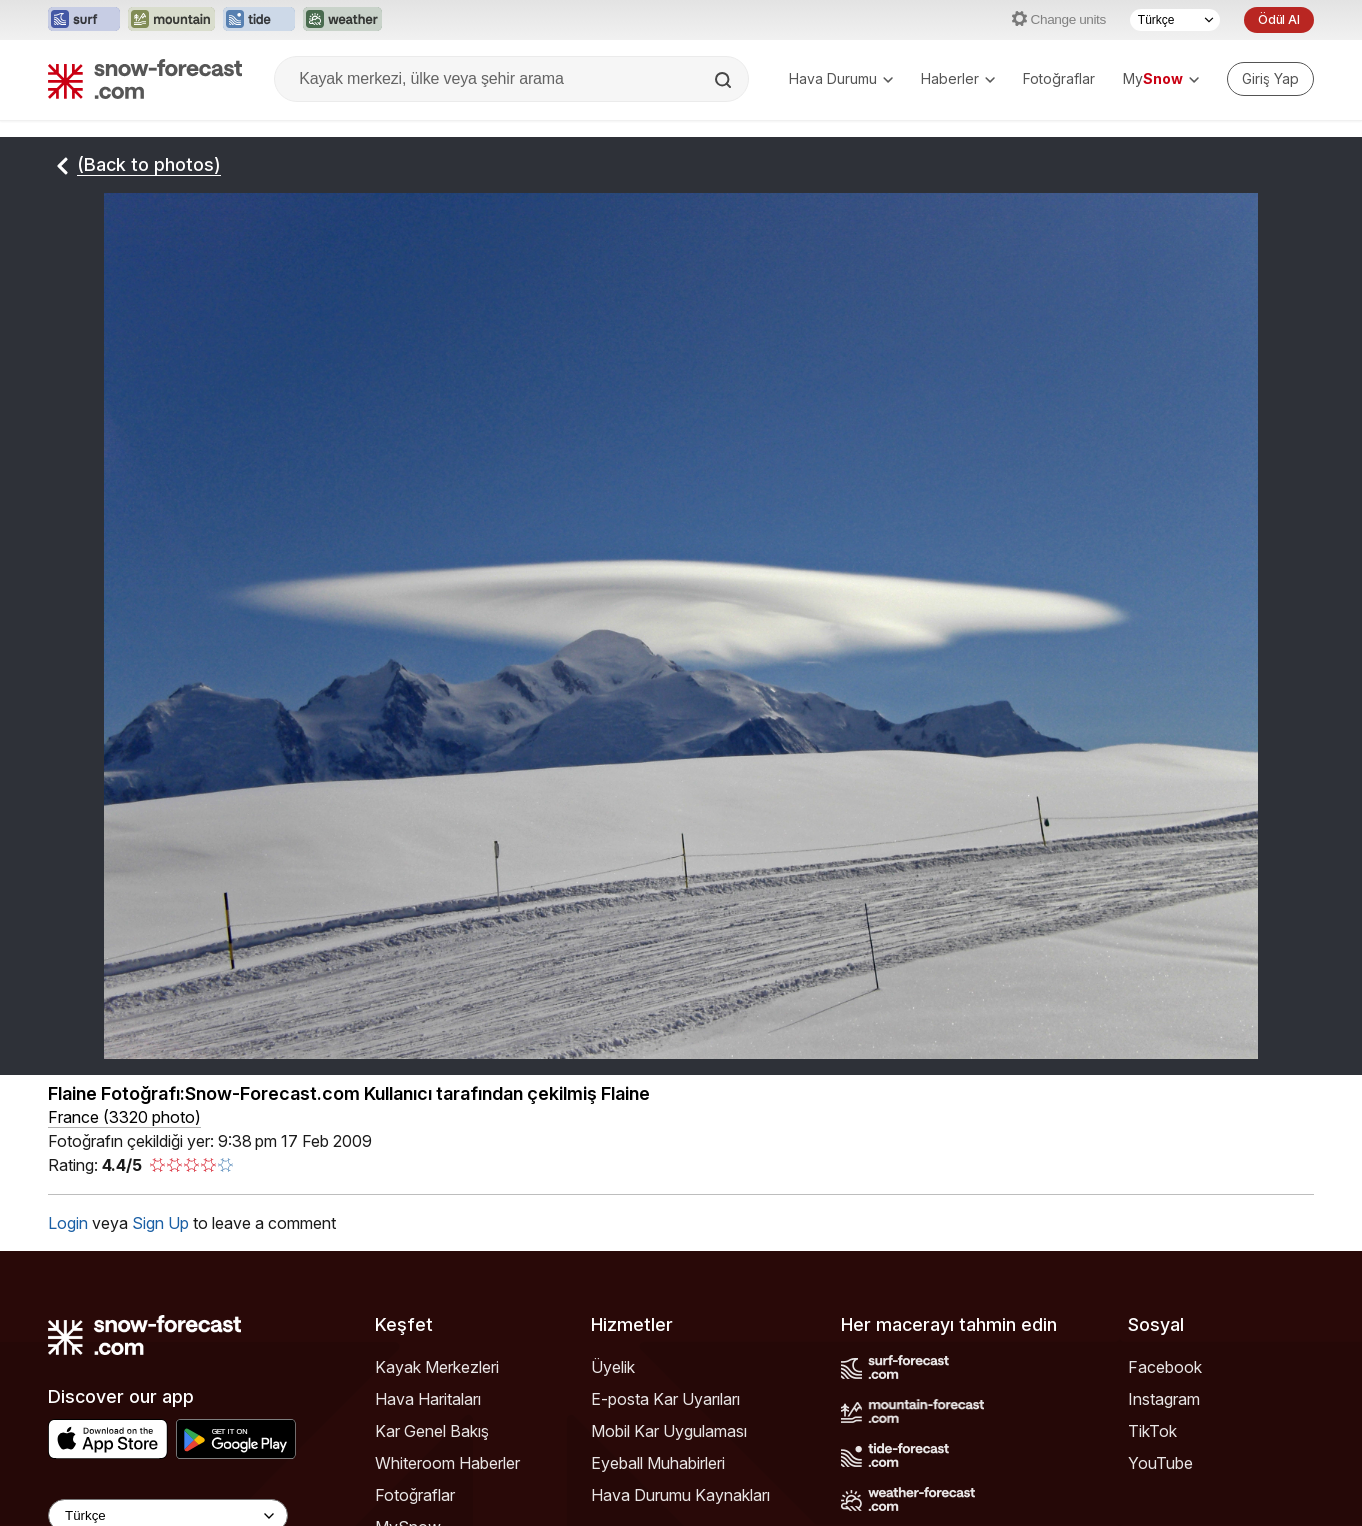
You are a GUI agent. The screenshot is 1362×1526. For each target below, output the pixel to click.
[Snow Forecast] (145, 79)
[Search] (725, 80)
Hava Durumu (841, 78)
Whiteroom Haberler (447, 1463)
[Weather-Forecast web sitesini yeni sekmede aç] (342, 20)
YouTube (1160, 1463)
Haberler (958, 78)
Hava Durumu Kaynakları (680, 1495)
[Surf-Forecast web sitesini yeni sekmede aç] (84, 20)
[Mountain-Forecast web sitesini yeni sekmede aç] (171, 20)
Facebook (1165, 1367)
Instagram (1164, 1399)
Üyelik (613, 1367)
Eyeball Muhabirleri (658, 1463)
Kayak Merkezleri (437, 1367)
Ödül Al (1279, 19)
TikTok (1152, 1431)
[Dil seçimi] (1175, 20)
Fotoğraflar (1059, 78)
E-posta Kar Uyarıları (665, 1399)
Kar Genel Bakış (432, 1431)
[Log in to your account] (1270, 79)
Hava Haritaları (428, 1399)
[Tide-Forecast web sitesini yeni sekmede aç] (259, 20)
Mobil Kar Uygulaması (669, 1431)
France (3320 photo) (124, 1117)
